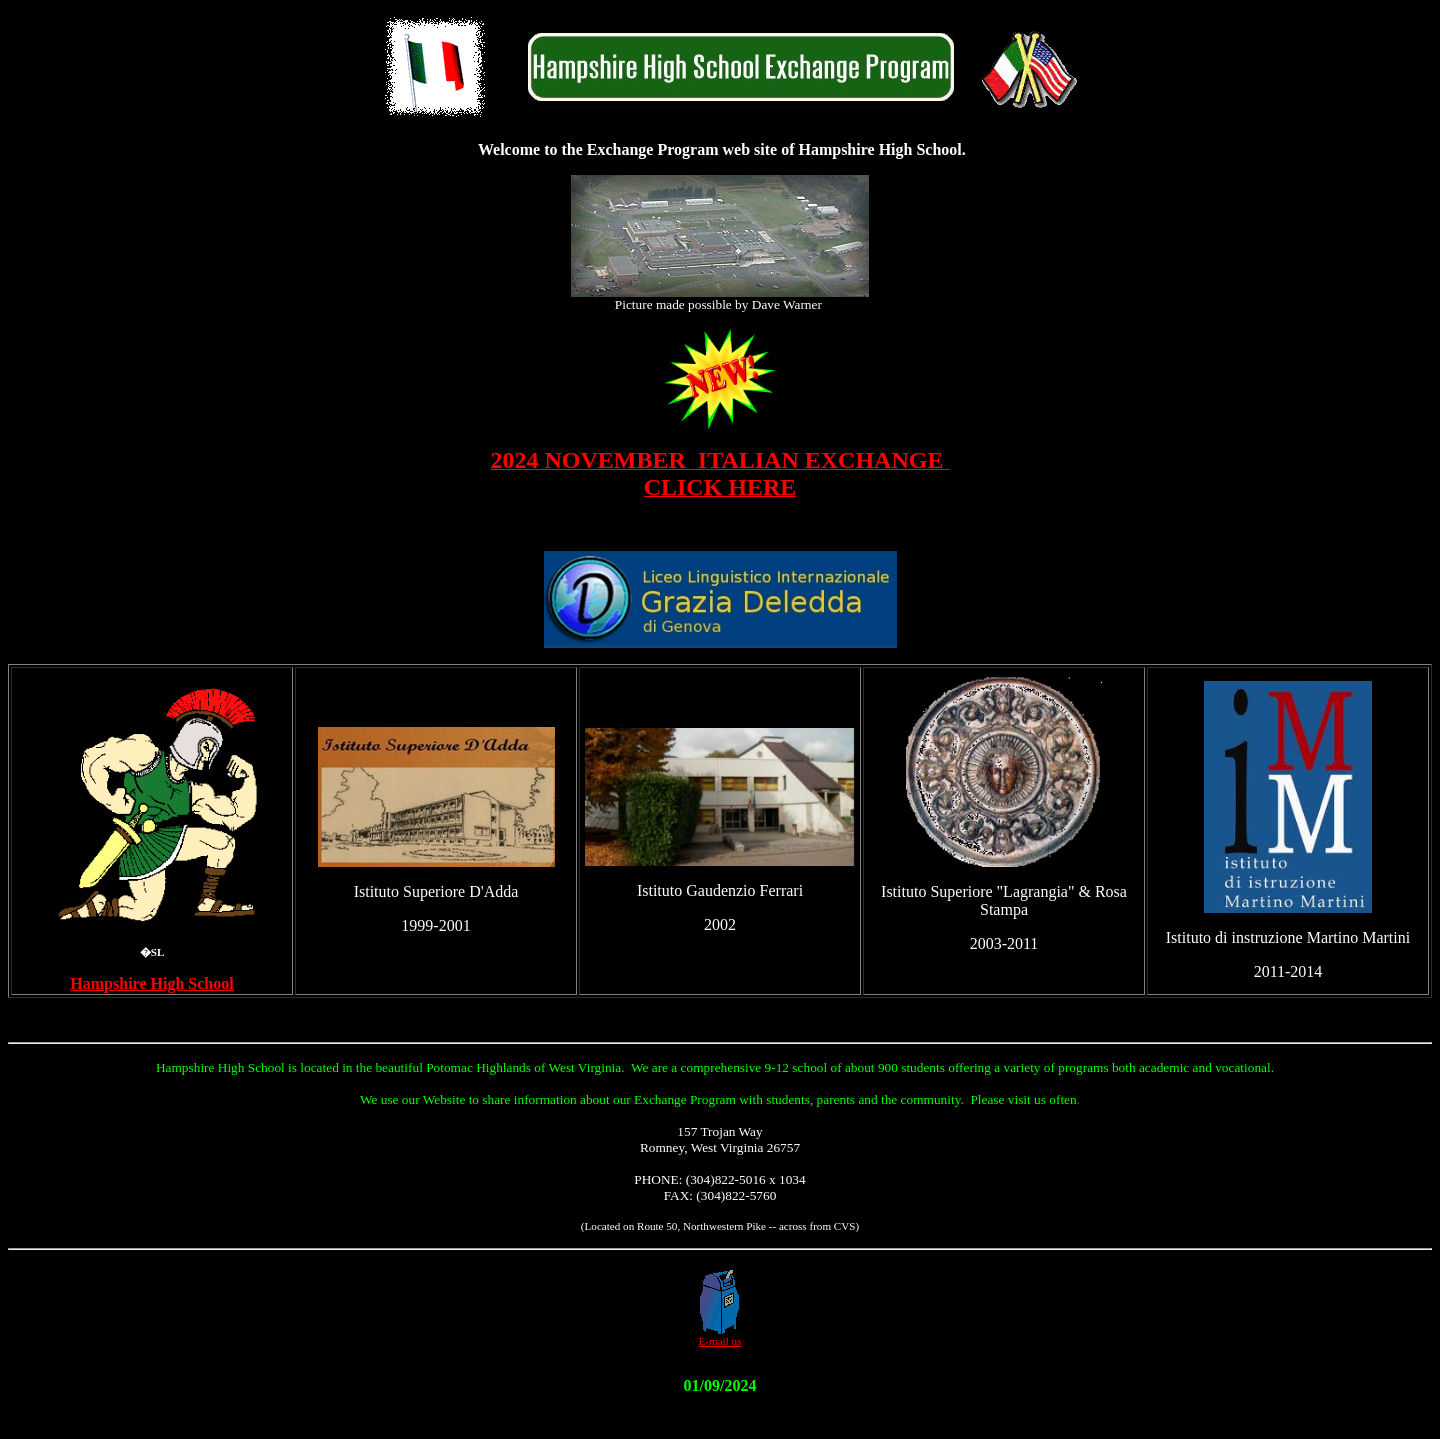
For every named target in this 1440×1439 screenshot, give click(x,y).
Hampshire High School (151, 983)
